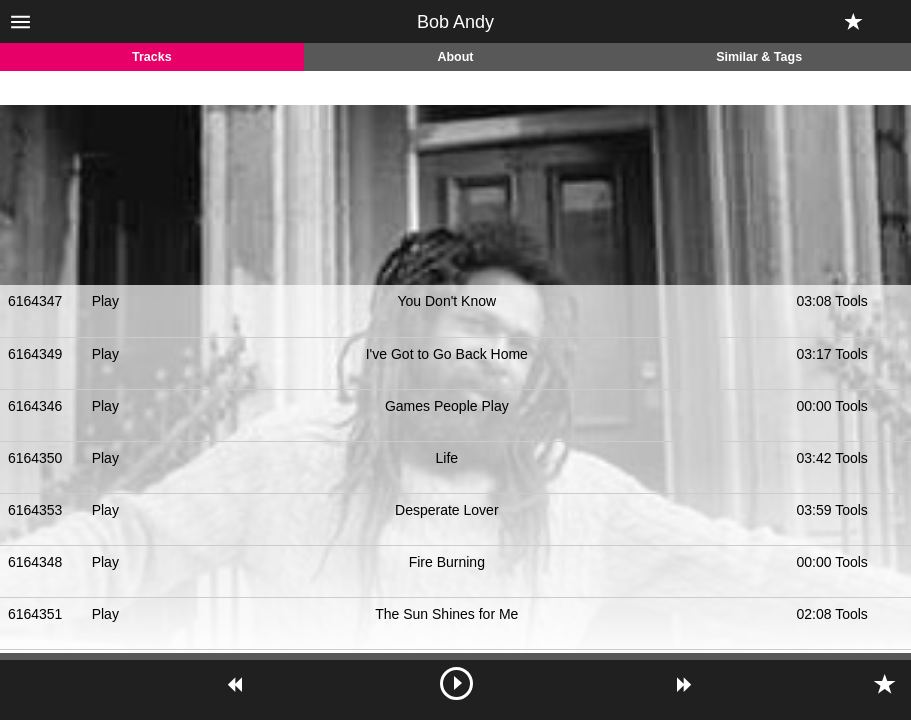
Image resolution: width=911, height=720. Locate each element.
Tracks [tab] (152, 57)
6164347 (35, 301)
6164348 (35, 562)
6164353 (35, 510)
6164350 (35, 458)
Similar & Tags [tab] (759, 57)
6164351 (35, 614)
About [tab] (455, 57)
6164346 (35, 406)
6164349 (35, 354)
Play (105, 301)
